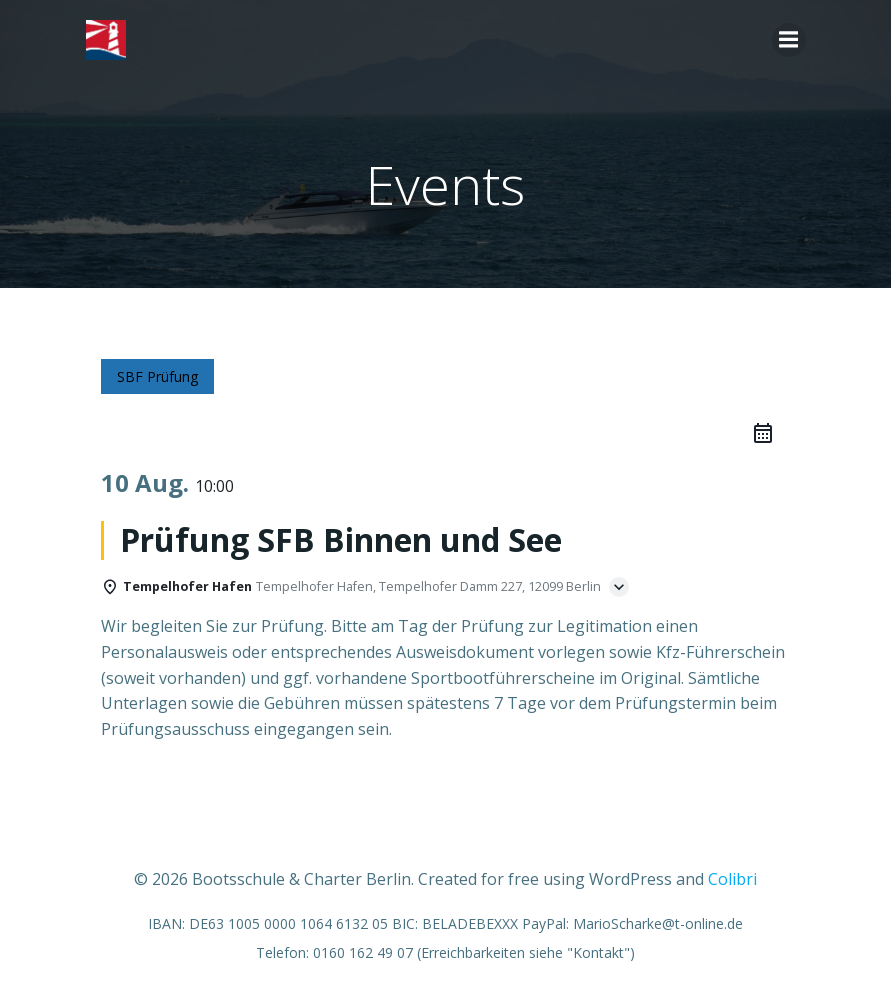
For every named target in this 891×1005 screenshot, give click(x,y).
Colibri (732, 879)
